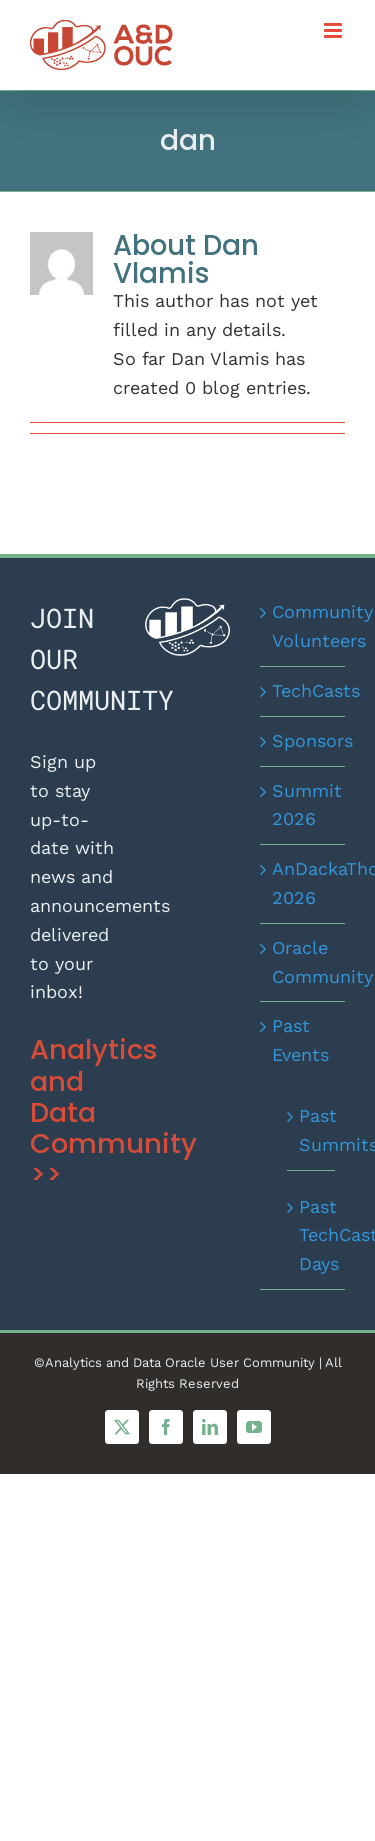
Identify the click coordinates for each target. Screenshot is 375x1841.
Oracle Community (303, 962)
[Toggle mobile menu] (334, 30)
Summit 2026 (303, 805)
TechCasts (303, 690)
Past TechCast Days (312, 1235)
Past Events (300, 1040)
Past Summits (312, 1130)
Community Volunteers (303, 626)
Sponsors (303, 740)
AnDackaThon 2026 (303, 883)
